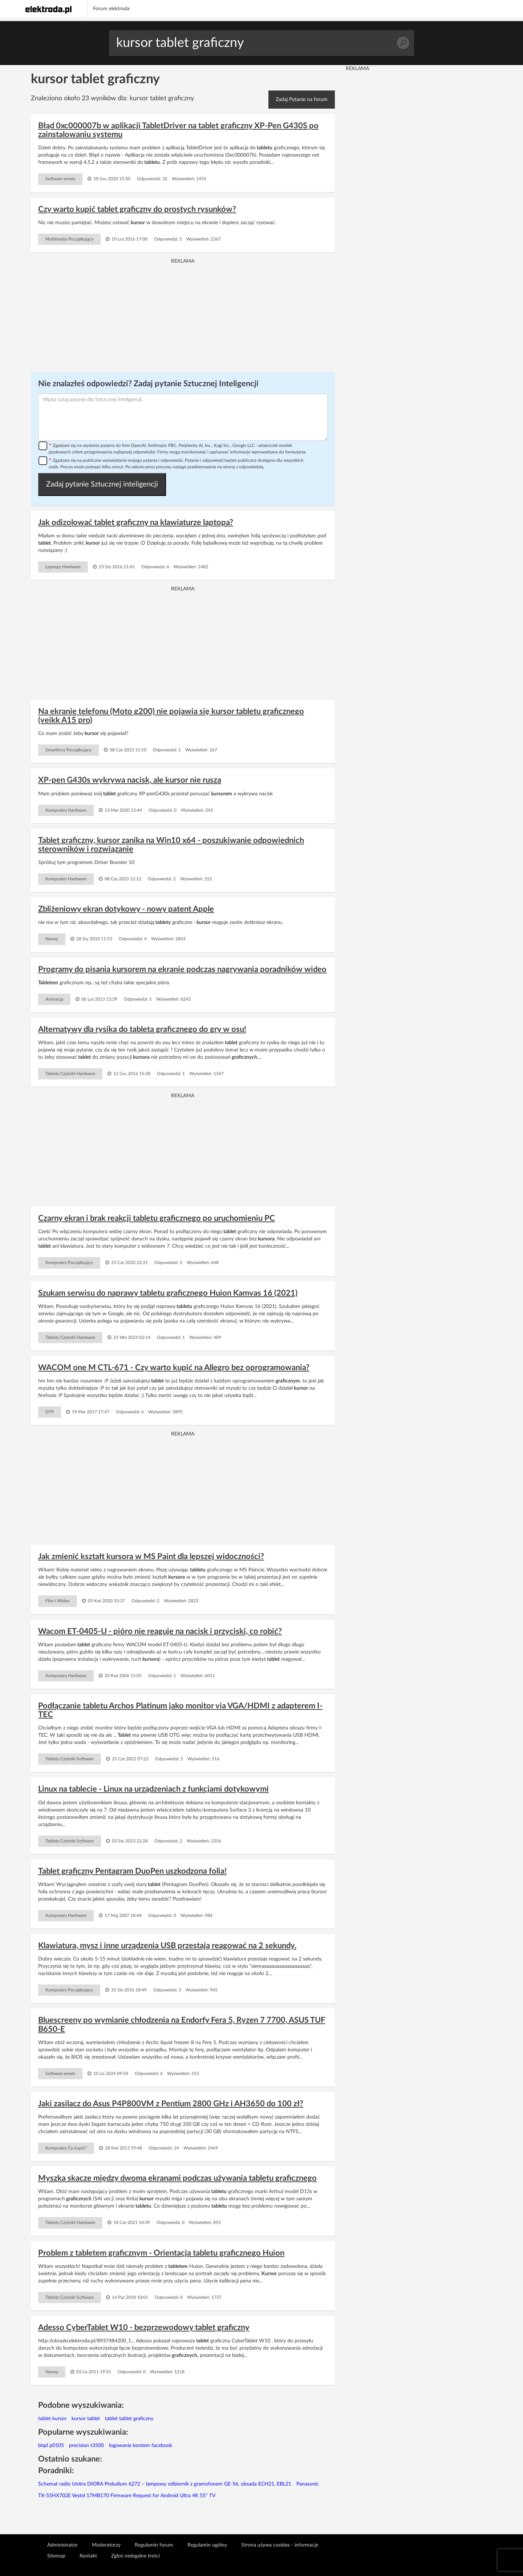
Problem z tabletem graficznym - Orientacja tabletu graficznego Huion (161, 2253)
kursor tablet (86, 2418)
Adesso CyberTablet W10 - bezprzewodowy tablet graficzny (144, 2327)
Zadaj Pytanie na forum (302, 99)
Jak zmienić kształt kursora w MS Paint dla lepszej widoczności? (151, 1556)
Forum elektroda (111, 8)
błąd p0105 (51, 2445)
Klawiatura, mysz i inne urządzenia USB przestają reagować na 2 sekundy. (167, 1946)
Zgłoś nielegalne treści (135, 2556)
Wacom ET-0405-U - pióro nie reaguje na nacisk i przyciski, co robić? (160, 1631)
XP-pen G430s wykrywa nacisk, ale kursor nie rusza (129, 780)
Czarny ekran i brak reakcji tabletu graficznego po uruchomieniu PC (156, 1218)
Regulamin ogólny (207, 2545)
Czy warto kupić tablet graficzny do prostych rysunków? (137, 209)
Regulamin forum (154, 2545)
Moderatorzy (106, 2545)
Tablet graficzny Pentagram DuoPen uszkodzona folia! (132, 1871)
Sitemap (56, 2556)
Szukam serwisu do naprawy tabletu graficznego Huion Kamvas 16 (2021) (167, 1293)
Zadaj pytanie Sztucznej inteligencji (102, 484)
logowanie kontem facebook (140, 2445)
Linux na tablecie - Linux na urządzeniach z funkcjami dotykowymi (153, 1789)
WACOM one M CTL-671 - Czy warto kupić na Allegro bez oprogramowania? (173, 1368)
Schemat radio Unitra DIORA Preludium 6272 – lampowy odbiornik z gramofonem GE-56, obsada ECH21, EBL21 (164, 2484)
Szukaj (403, 43)
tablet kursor (52, 2418)
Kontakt (88, 2556)
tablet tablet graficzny (129, 2418)
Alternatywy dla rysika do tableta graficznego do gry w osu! (142, 1029)
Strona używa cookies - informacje (279, 2545)
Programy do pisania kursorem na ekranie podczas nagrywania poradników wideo (182, 969)
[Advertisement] (183, 316)
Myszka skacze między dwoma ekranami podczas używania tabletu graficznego (177, 2178)
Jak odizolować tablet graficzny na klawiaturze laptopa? (135, 522)
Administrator (62, 2545)
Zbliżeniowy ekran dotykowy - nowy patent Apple (126, 909)
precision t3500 (86, 2445)
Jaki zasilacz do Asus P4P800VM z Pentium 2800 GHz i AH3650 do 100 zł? (170, 2104)
